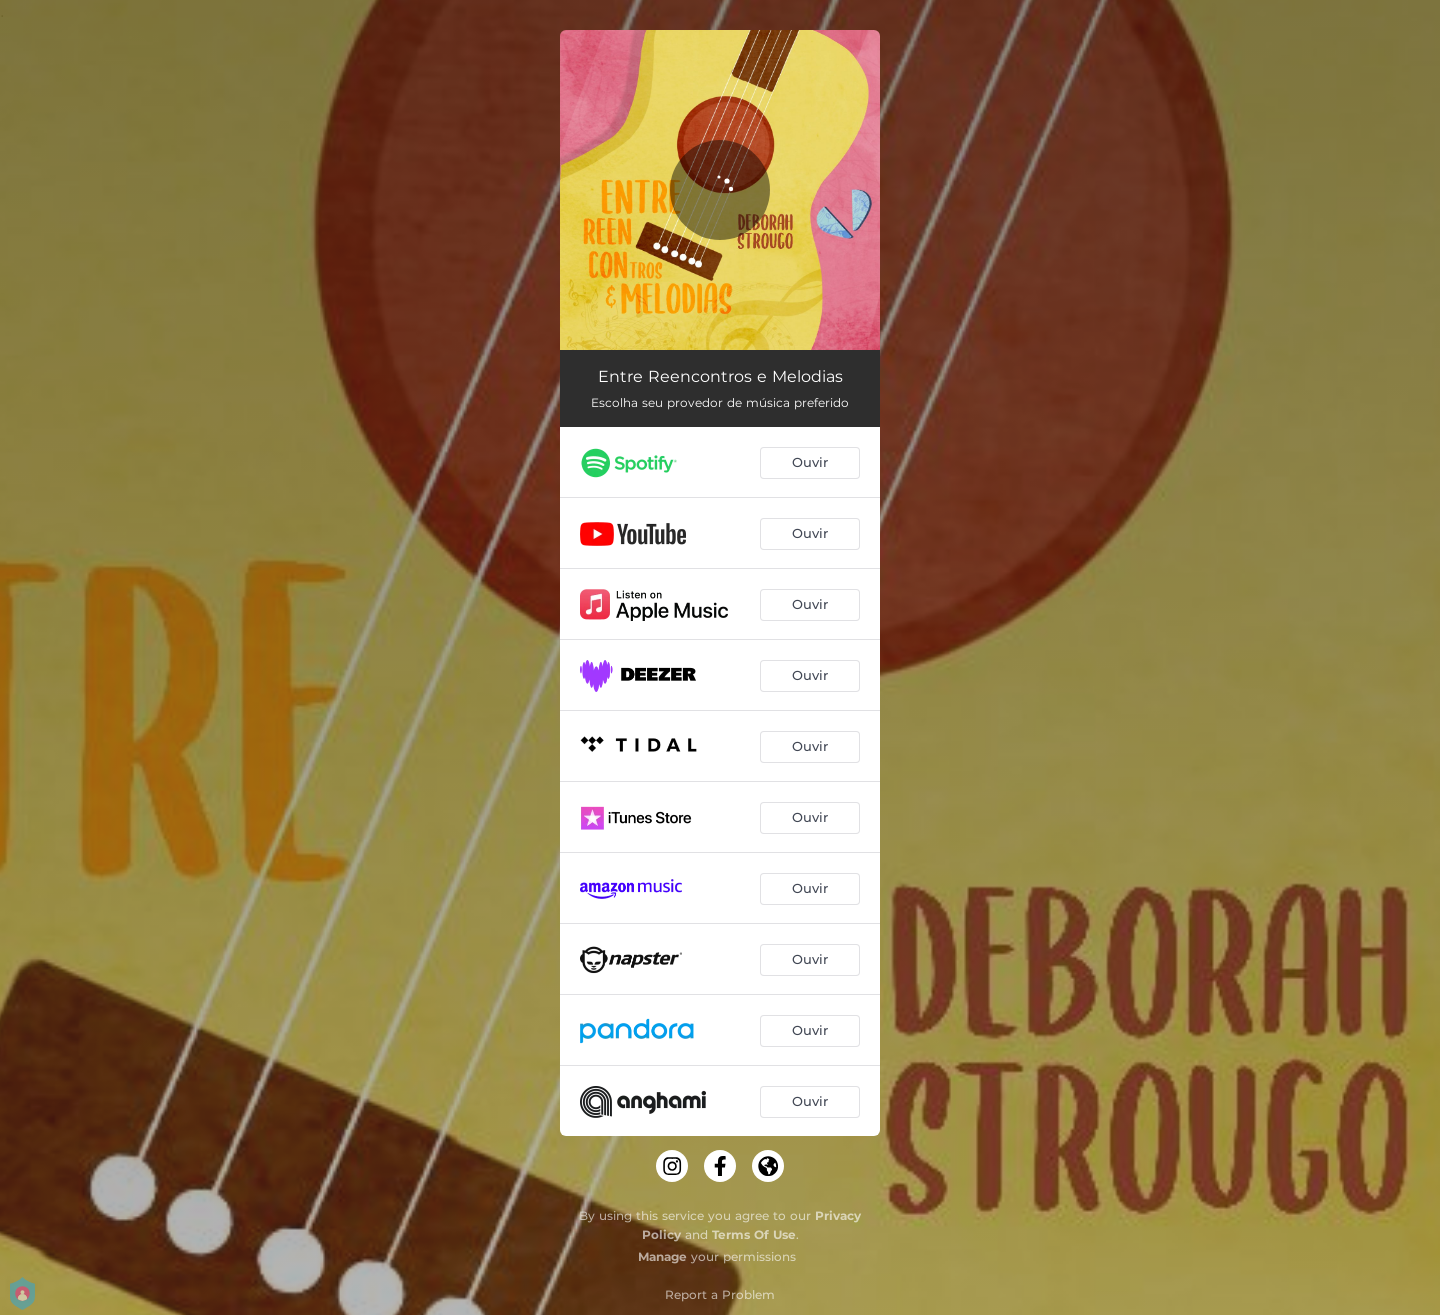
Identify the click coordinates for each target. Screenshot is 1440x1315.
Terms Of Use (754, 1234)
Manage (662, 1256)
